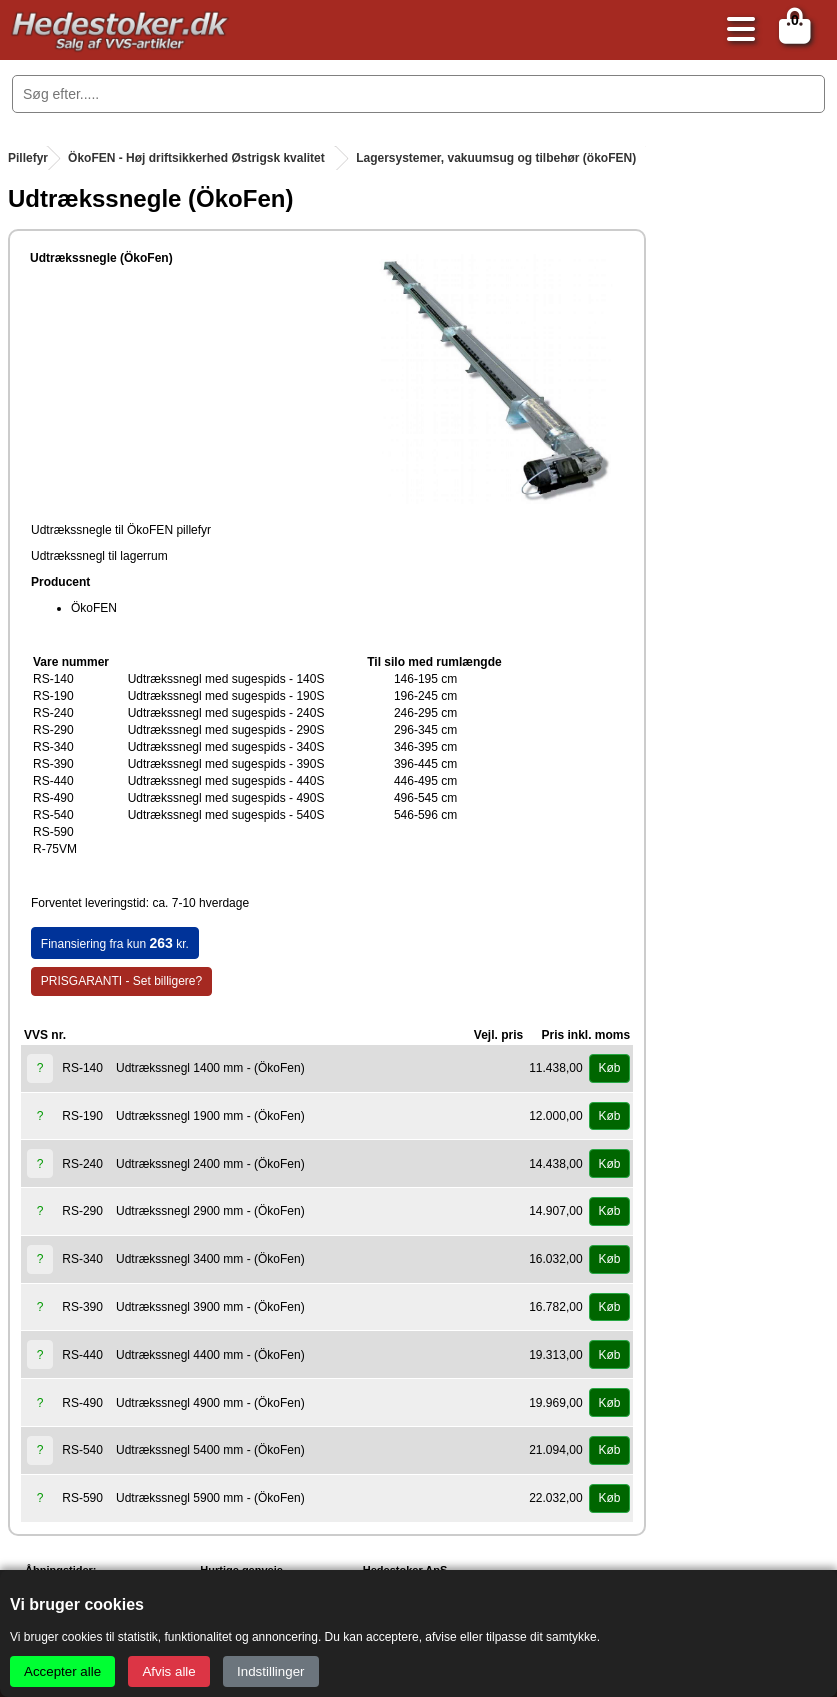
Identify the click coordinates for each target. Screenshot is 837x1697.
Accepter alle (62, 1671)
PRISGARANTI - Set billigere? (121, 981)
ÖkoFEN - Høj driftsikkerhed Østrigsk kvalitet (196, 158)
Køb (609, 1068)
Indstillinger (270, 1671)
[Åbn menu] (736, 30)
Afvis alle (168, 1671)
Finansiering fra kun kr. (115, 943)
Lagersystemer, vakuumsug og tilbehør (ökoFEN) (496, 158)
